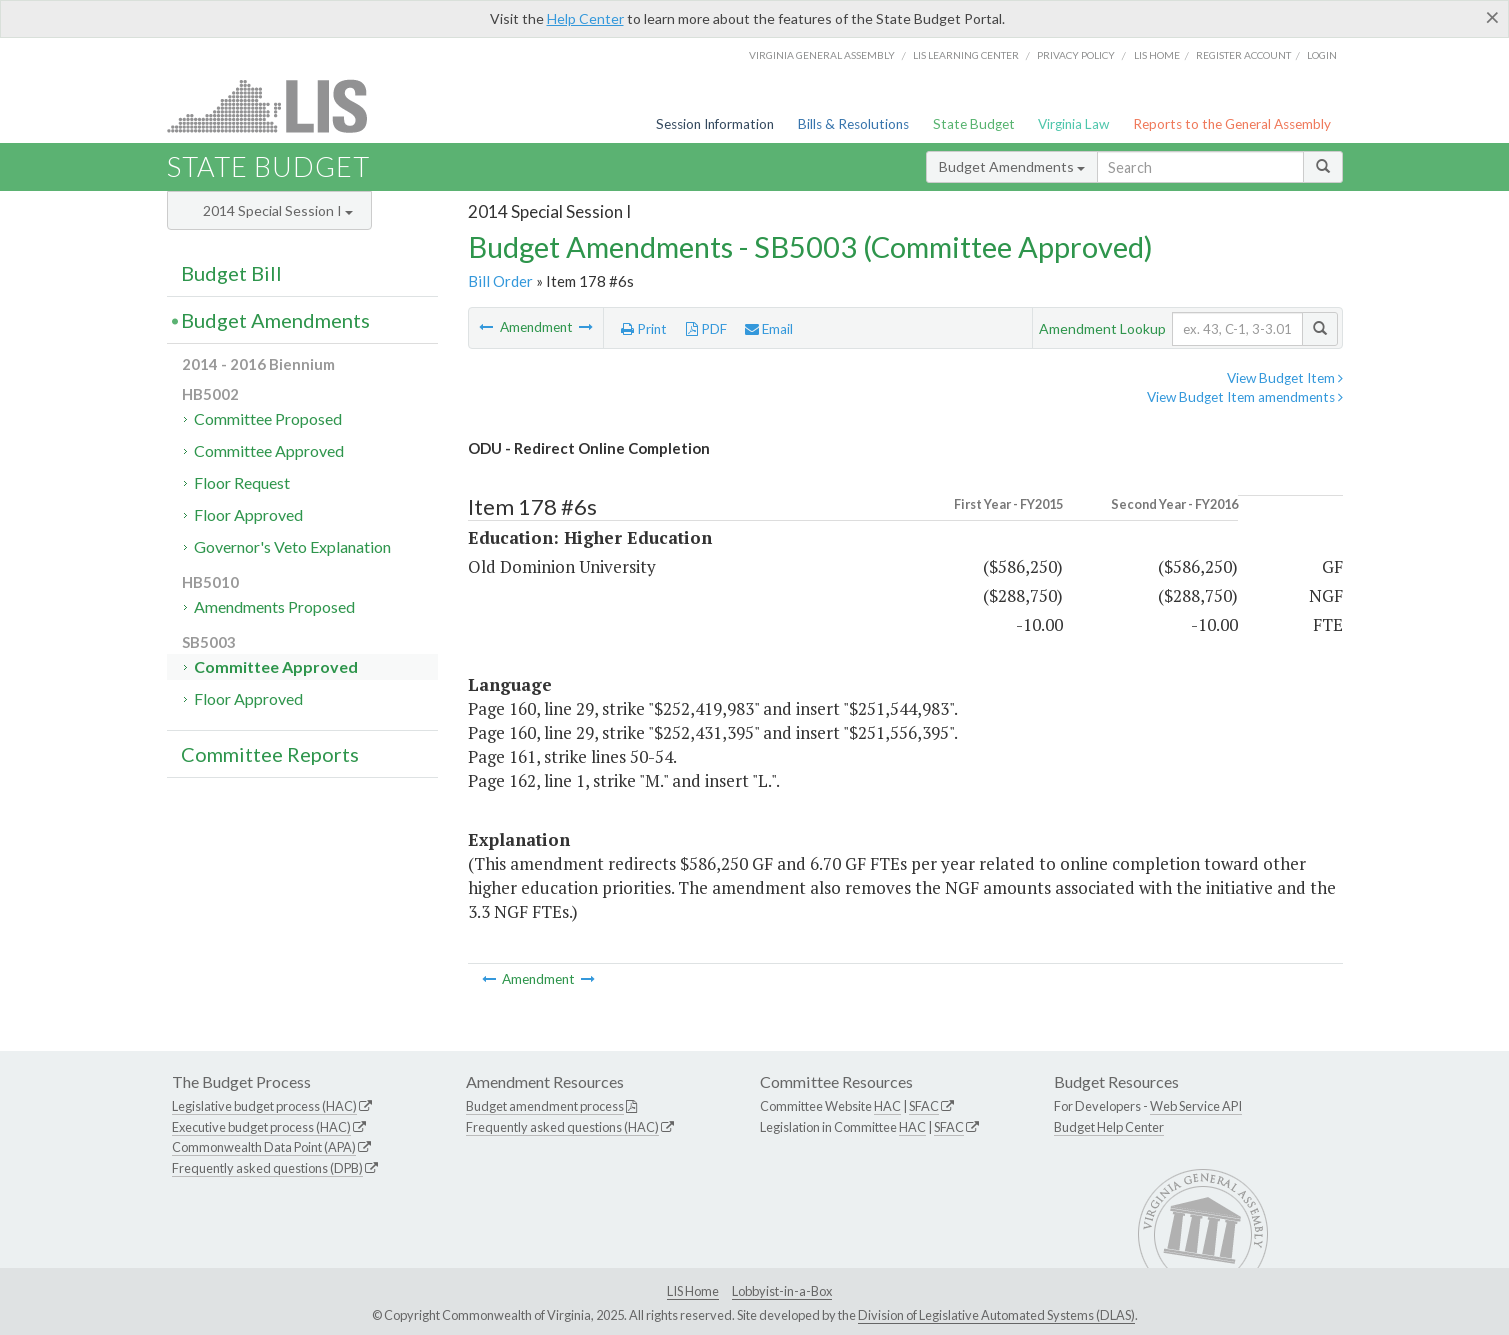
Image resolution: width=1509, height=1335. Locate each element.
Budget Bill (231, 273)
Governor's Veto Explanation (292, 546)
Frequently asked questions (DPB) (267, 1168)
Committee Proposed (268, 418)
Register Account (1243, 55)
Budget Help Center (1109, 1127)
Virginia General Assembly (822, 55)
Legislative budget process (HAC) (264, 1106)
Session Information (715, 124)
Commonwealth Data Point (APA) (264, 1147)
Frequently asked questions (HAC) (562, 1127)
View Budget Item (1285, 378)
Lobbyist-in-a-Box (782, 1291)
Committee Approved (269, 450)
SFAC (924, 1106)
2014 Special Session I (278, 210)
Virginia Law (1073, 124)
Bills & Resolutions (853, 124)
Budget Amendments (1012, 166)
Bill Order (500, 281)
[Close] (1492, 17)
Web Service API (1196, 1106)
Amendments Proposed (274, 606)
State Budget (974, 124)
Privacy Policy (1076, 55)
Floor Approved (248, 514)
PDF (706, 329)
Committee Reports (270, 754)
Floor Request (242, 482)
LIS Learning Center (966, 55)
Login (1322, 55)
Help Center (585, 18)
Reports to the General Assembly (1232, 124)
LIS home (1157, 55)
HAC (887, 1106)
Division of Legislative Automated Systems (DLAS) (996, 1315)
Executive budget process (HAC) (261, 1127)
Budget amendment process (545, 1106)
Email (769, 329)
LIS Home (693, 1291)
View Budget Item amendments (1245, 397)
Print (644, 329)
